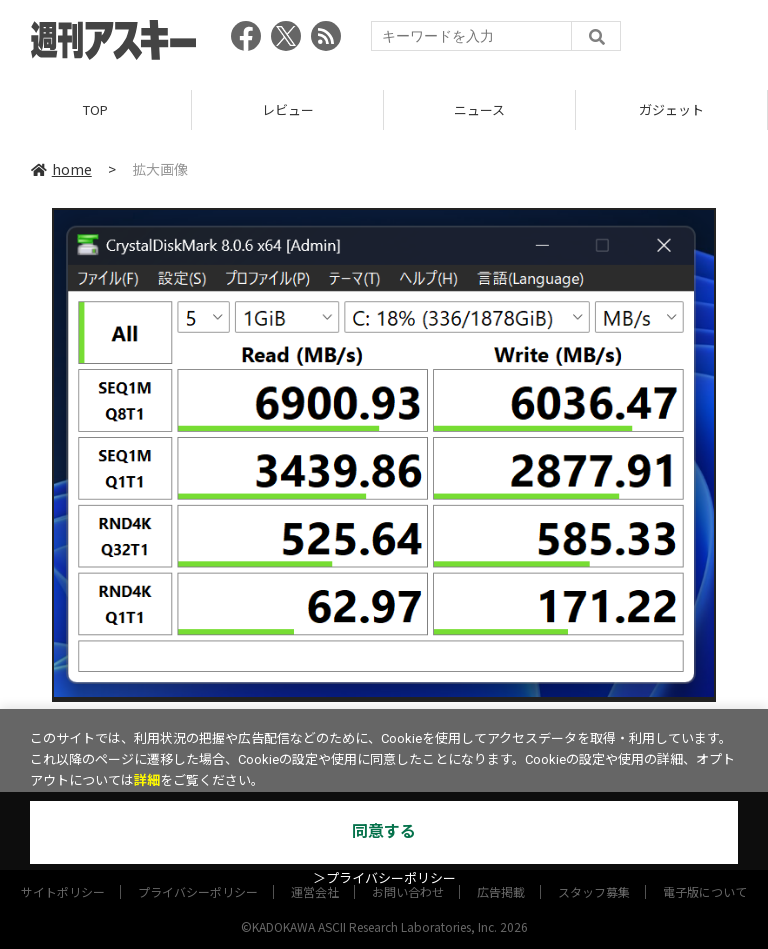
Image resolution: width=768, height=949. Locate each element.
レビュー (288, 109)
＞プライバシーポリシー (384, 878)
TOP (95, 109)
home (61, 169)
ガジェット (671, 109)
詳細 (147, 780)
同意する (384, 831)
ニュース (479, 109)
